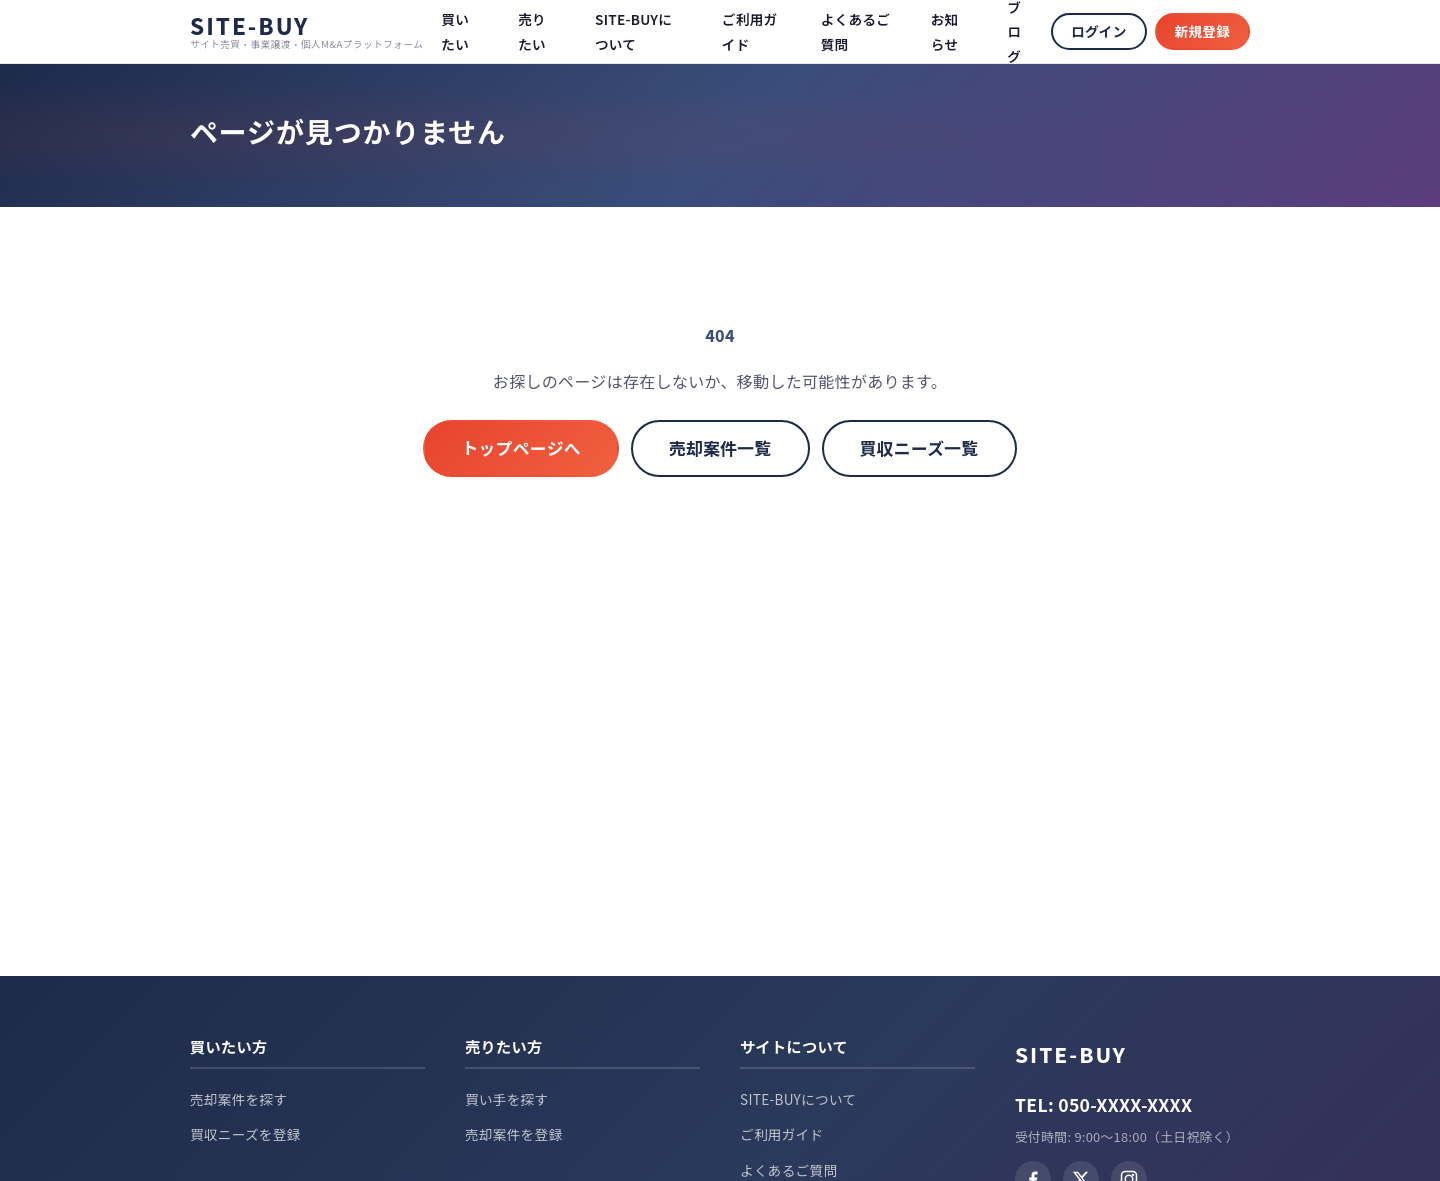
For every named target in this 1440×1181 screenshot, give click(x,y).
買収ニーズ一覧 (919, 448)
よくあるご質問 (788, 1170)
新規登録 (1202, 31)
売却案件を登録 (513, 1134)
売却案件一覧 (720, 448)
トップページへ (521, 448)
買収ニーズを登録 (245, 1134)
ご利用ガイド (781, 1134)
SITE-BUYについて (798, 1099)
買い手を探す (506, 1099)
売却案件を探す (238, 1099)
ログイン (1098, 31)
